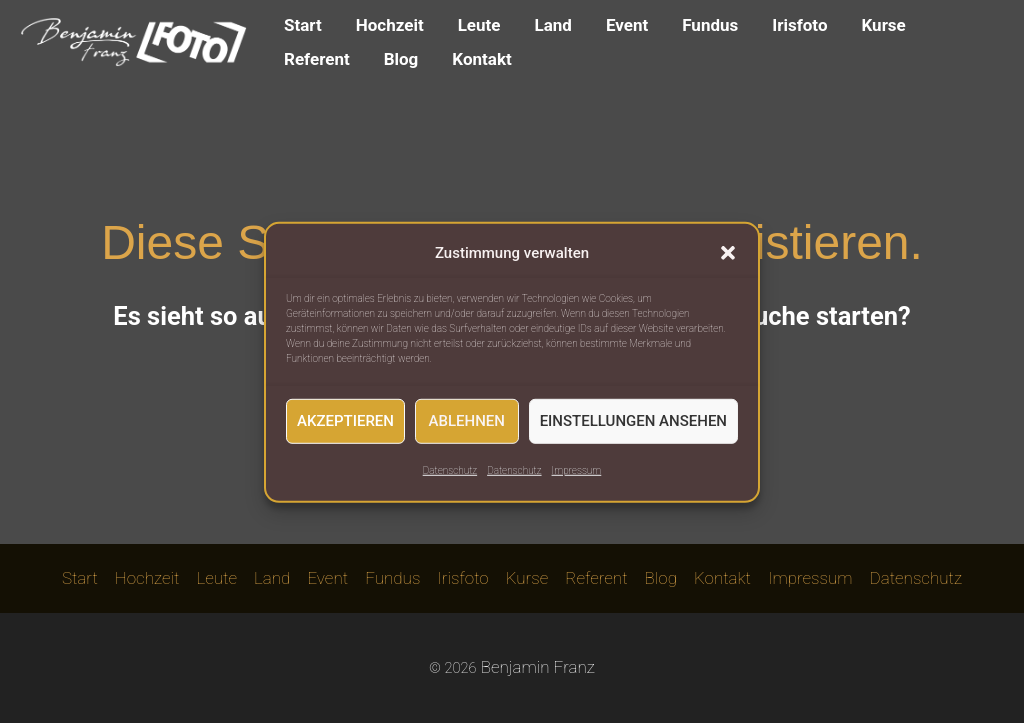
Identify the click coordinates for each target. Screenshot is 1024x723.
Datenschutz (450, 479)
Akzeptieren (345, 431)
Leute (479, 25)
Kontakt (481, 59)
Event (627, 25)
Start (303, 25)
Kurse (884, 25)
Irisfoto (799, 25)
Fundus (710, 25)
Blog (401, 59)
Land (553, 25)
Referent (317, 59)
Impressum (577, 479)
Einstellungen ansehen (633, 431)
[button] (728, 263)
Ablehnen (467, 431)
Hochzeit (390, 25)
